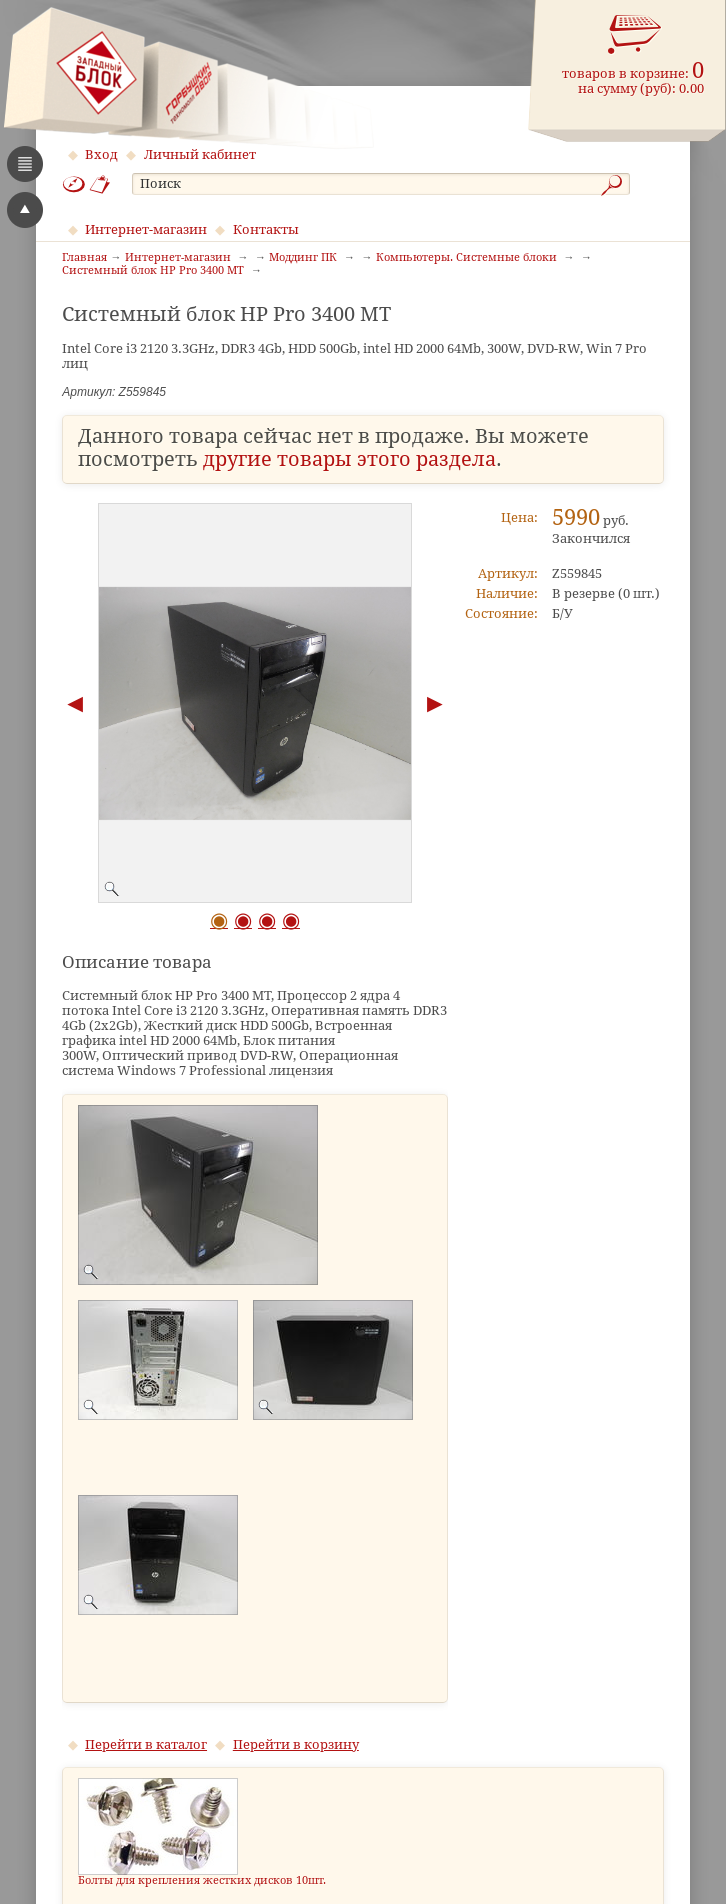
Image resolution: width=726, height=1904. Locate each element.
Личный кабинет (200, 154)
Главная (84, 258)
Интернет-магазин (146, 229)
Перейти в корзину (296, 1744)
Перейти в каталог (146, 1744)
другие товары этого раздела (349, 459)
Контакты (266, 229)
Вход (101, 154)
